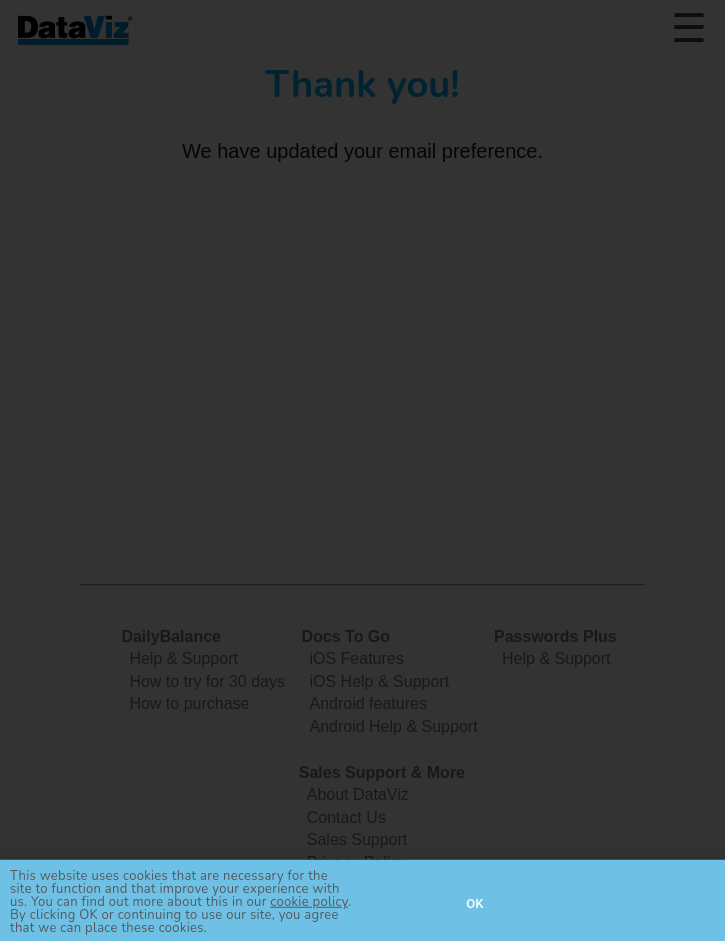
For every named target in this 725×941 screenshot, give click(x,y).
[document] (362, 470)
